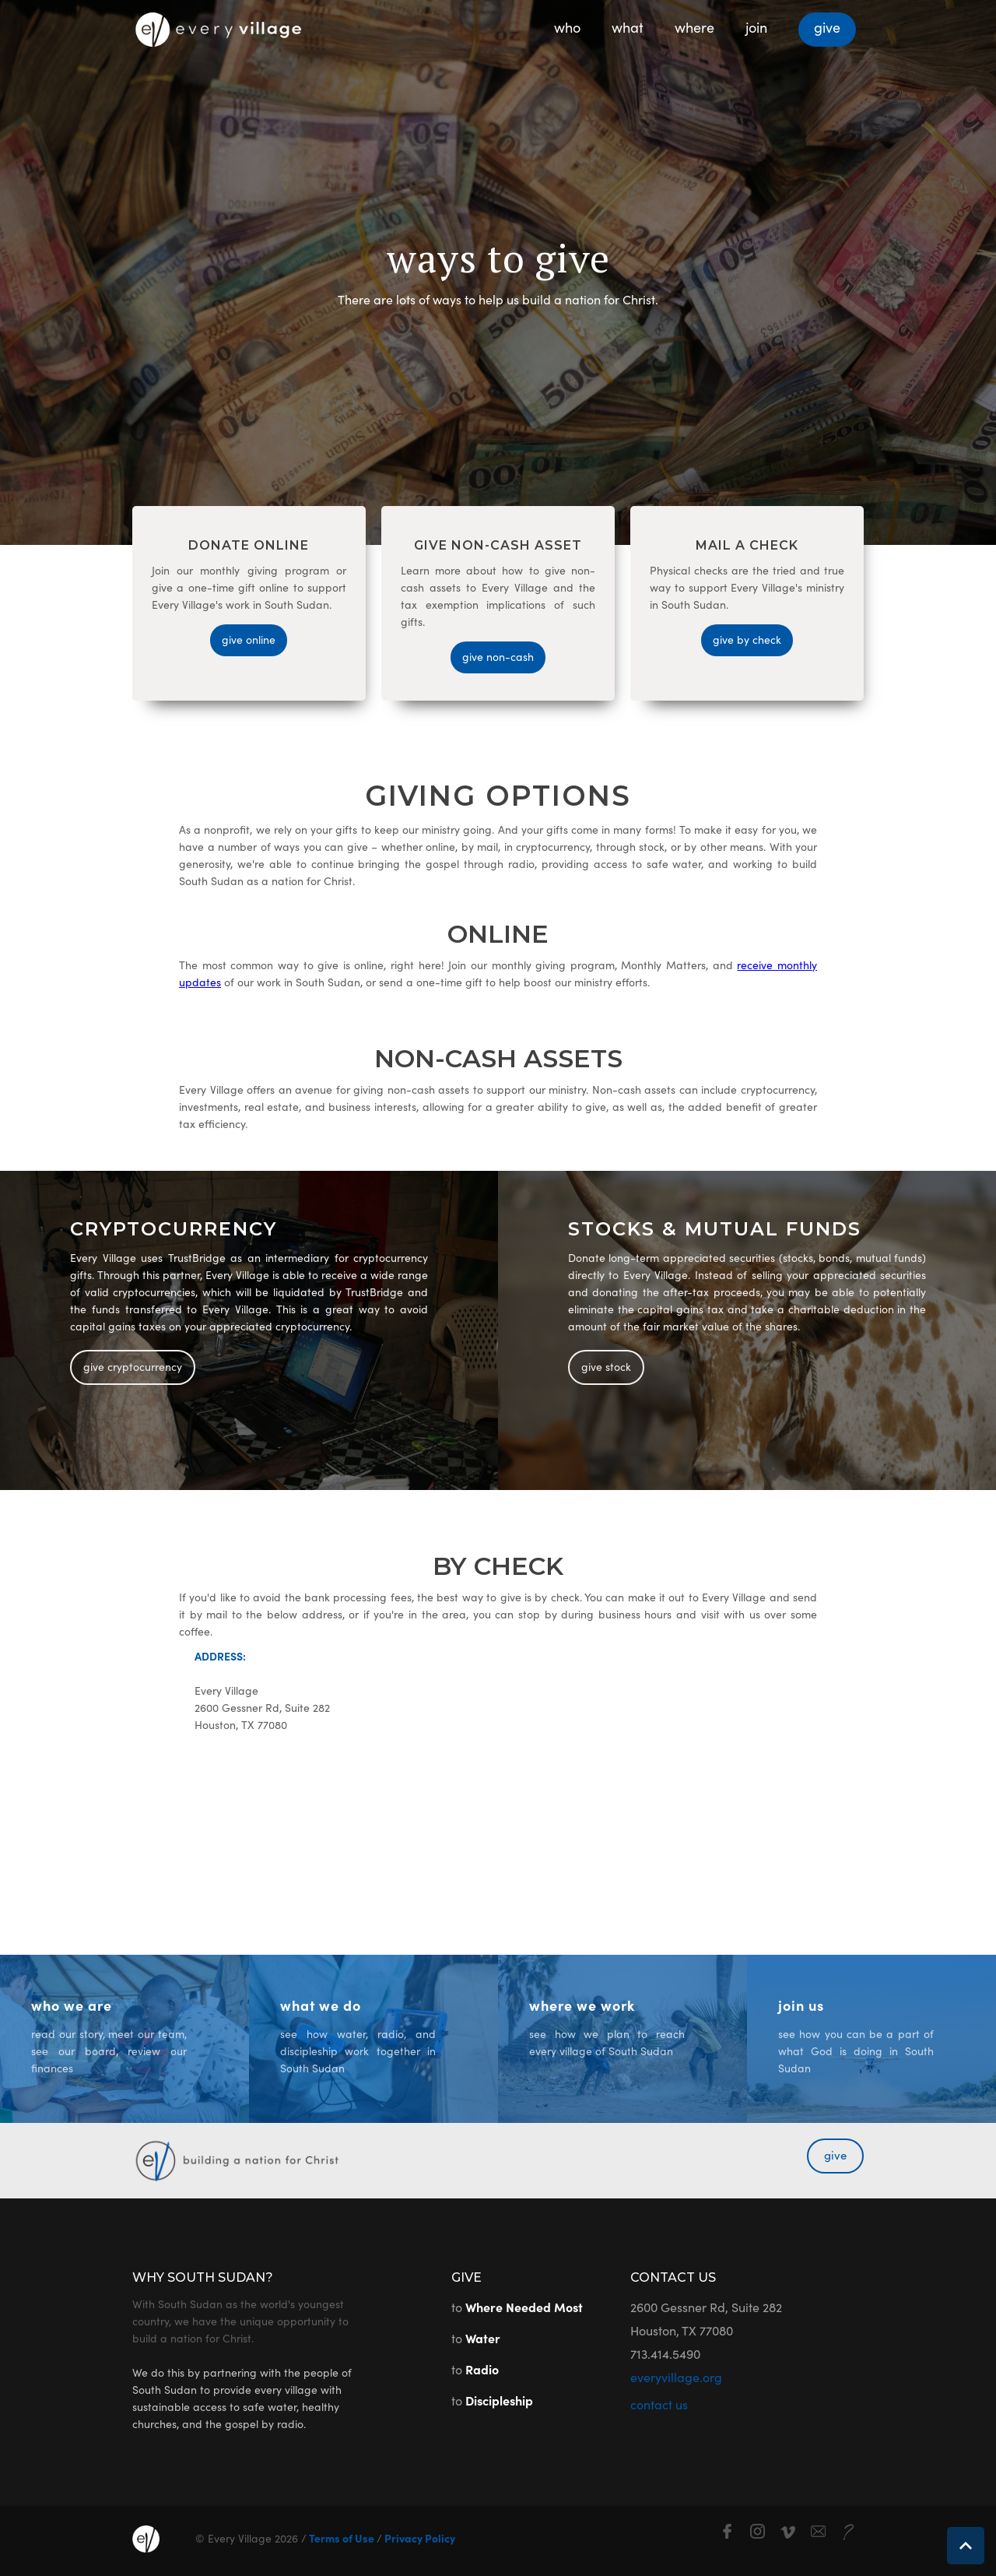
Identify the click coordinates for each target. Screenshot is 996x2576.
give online (248, 639)
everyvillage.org (676, 2376)
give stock (606, 1366)
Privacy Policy (418, 2538)
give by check (747, 639)
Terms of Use (342, 2538)
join (756, 27)
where (694, 27)
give (827, 27)
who (567, 27)
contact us (659, 2404)
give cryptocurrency (132, 1366)
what (628, 27)
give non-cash (498, 656)
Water (482, 2337)
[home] (217, 24)
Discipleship (499, 2400)
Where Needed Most (524, 2306)
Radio (482, 2368)
